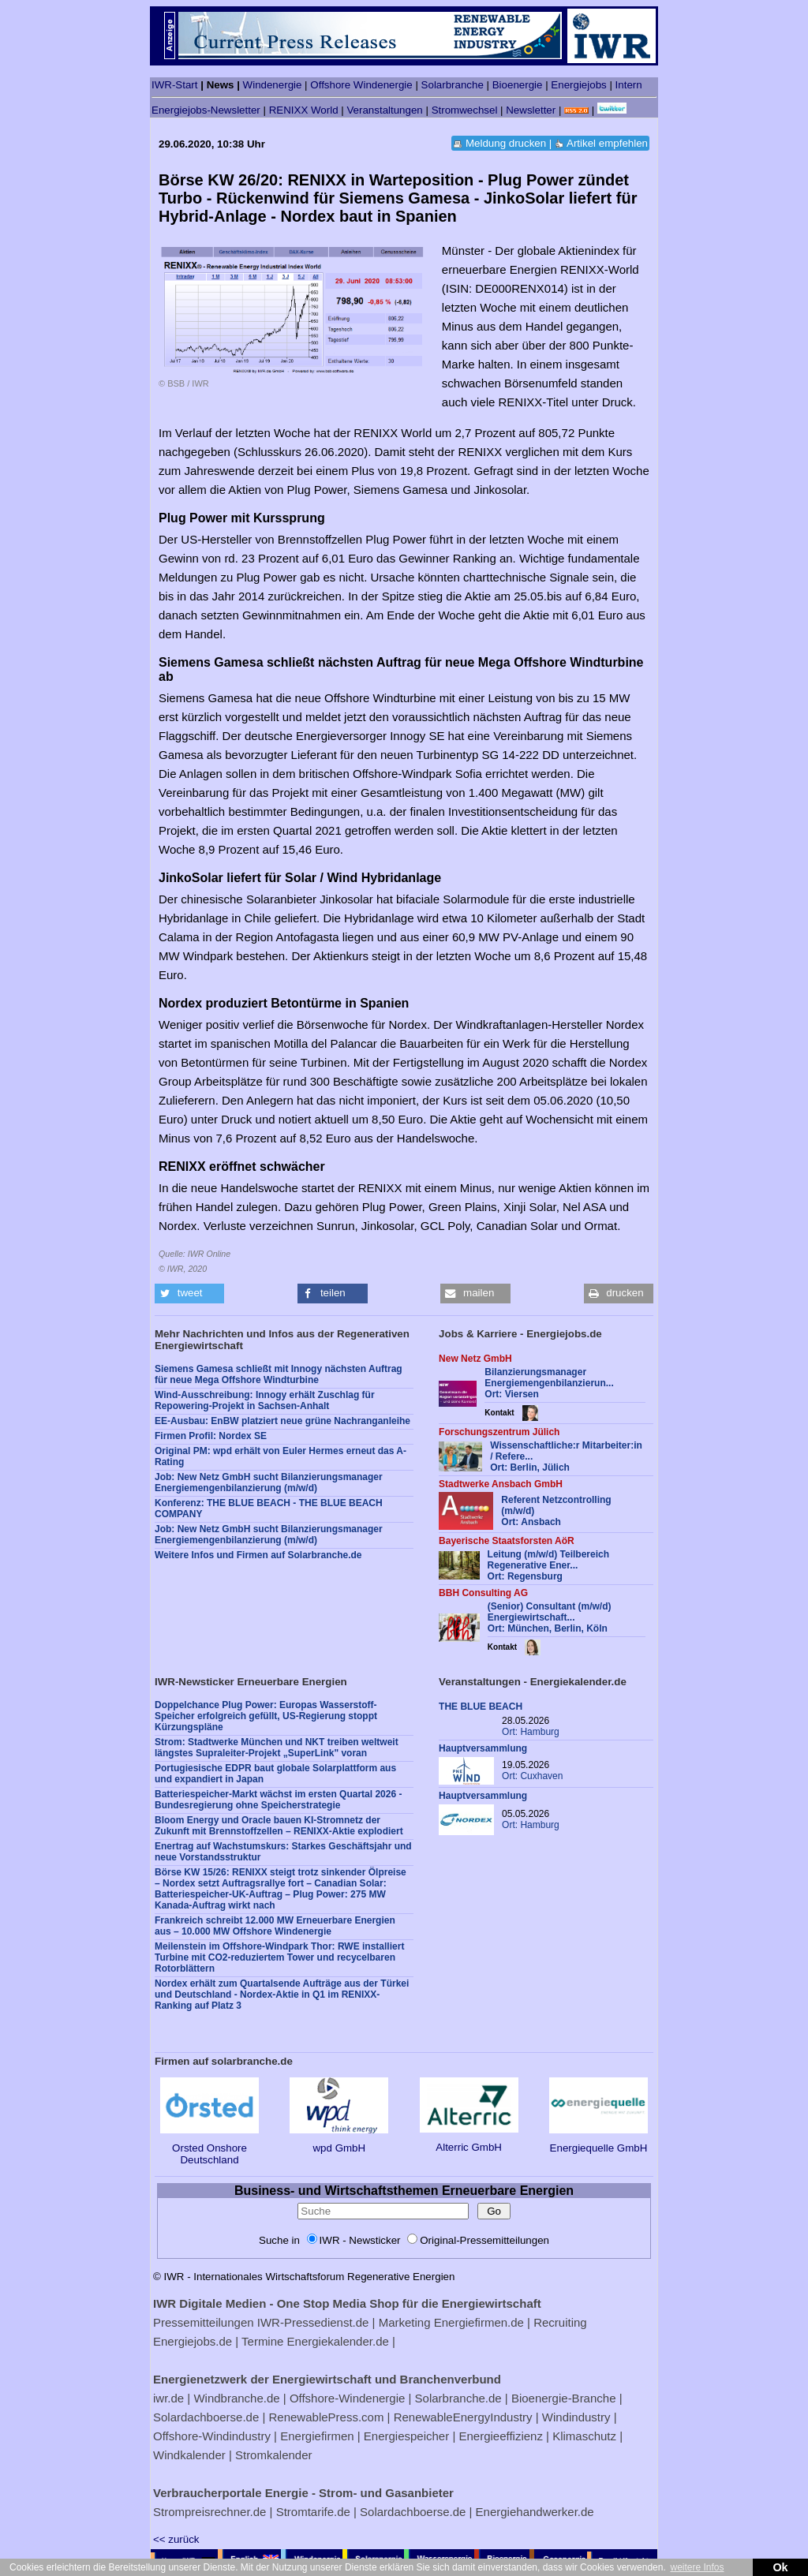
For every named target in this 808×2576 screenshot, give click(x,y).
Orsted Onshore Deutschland (209, 2148)
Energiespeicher (406, 2436)
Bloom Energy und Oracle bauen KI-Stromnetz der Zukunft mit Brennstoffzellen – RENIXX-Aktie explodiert (279, 1826)
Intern (628, 85)
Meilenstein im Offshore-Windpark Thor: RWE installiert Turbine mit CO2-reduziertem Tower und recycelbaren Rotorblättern (279, 1957)
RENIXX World (304, 110)
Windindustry (576, 2417)
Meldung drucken (506, 143)
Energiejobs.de (192, 2341)
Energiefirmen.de (479, 2322)
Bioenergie (517, 85)
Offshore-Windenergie (347, 2398)
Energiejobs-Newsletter (206, 110)
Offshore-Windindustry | (215, 2436)
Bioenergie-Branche (563, 2398)
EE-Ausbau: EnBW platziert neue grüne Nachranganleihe (282, 1420)
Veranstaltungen (384, 110)
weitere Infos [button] (697, 2567)
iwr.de (168, 2398)
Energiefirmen (317, 2436)
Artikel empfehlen (607, 143)
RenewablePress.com (326, 2417)
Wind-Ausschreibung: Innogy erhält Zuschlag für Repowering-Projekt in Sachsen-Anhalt (265, 1400)
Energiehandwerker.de (535, 2511)
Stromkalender (273, 2455)
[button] (189, 1293)
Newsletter (531, 110)
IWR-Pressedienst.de (313, 2322)
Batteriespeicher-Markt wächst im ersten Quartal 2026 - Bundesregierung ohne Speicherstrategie (278, 1800)
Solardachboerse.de (206, 2417)
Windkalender (189, 2455)
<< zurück (176, 2539)
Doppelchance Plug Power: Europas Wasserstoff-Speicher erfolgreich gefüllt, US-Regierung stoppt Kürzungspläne (266, 1716)
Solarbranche (452, 85)
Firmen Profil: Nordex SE (211, 1435)
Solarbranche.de (458, 2398)
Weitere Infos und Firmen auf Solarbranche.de (258, 1555)
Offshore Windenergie (361, 85)
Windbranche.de (236, 2398)
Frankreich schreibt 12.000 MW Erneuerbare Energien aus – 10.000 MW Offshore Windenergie (275, 1926)
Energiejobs (578, 85)
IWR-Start (175, 85)
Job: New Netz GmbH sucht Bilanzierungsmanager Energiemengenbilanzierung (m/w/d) (269, 1482)
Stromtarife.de (313, 2511)
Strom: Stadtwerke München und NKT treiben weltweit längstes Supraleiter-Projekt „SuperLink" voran (276, 1748)
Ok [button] (779, 2567)
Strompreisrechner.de (209, 2511)
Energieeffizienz (500, 2436)
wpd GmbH (339, 2142)
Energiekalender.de (338, 2341)
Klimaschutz (584, 2436)
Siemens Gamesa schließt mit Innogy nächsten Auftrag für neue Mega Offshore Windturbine (278, 1374)
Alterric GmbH (469, 2141)
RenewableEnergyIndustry (463, 2417)
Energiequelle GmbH (598, 2142)
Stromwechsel (465, 110)
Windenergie (272, 85)
